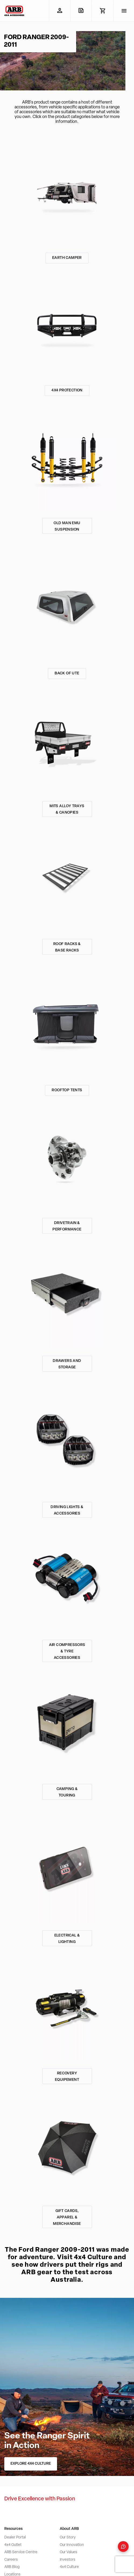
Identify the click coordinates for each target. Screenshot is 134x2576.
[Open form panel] (123, 2546)
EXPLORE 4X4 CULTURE (30, 2464)
